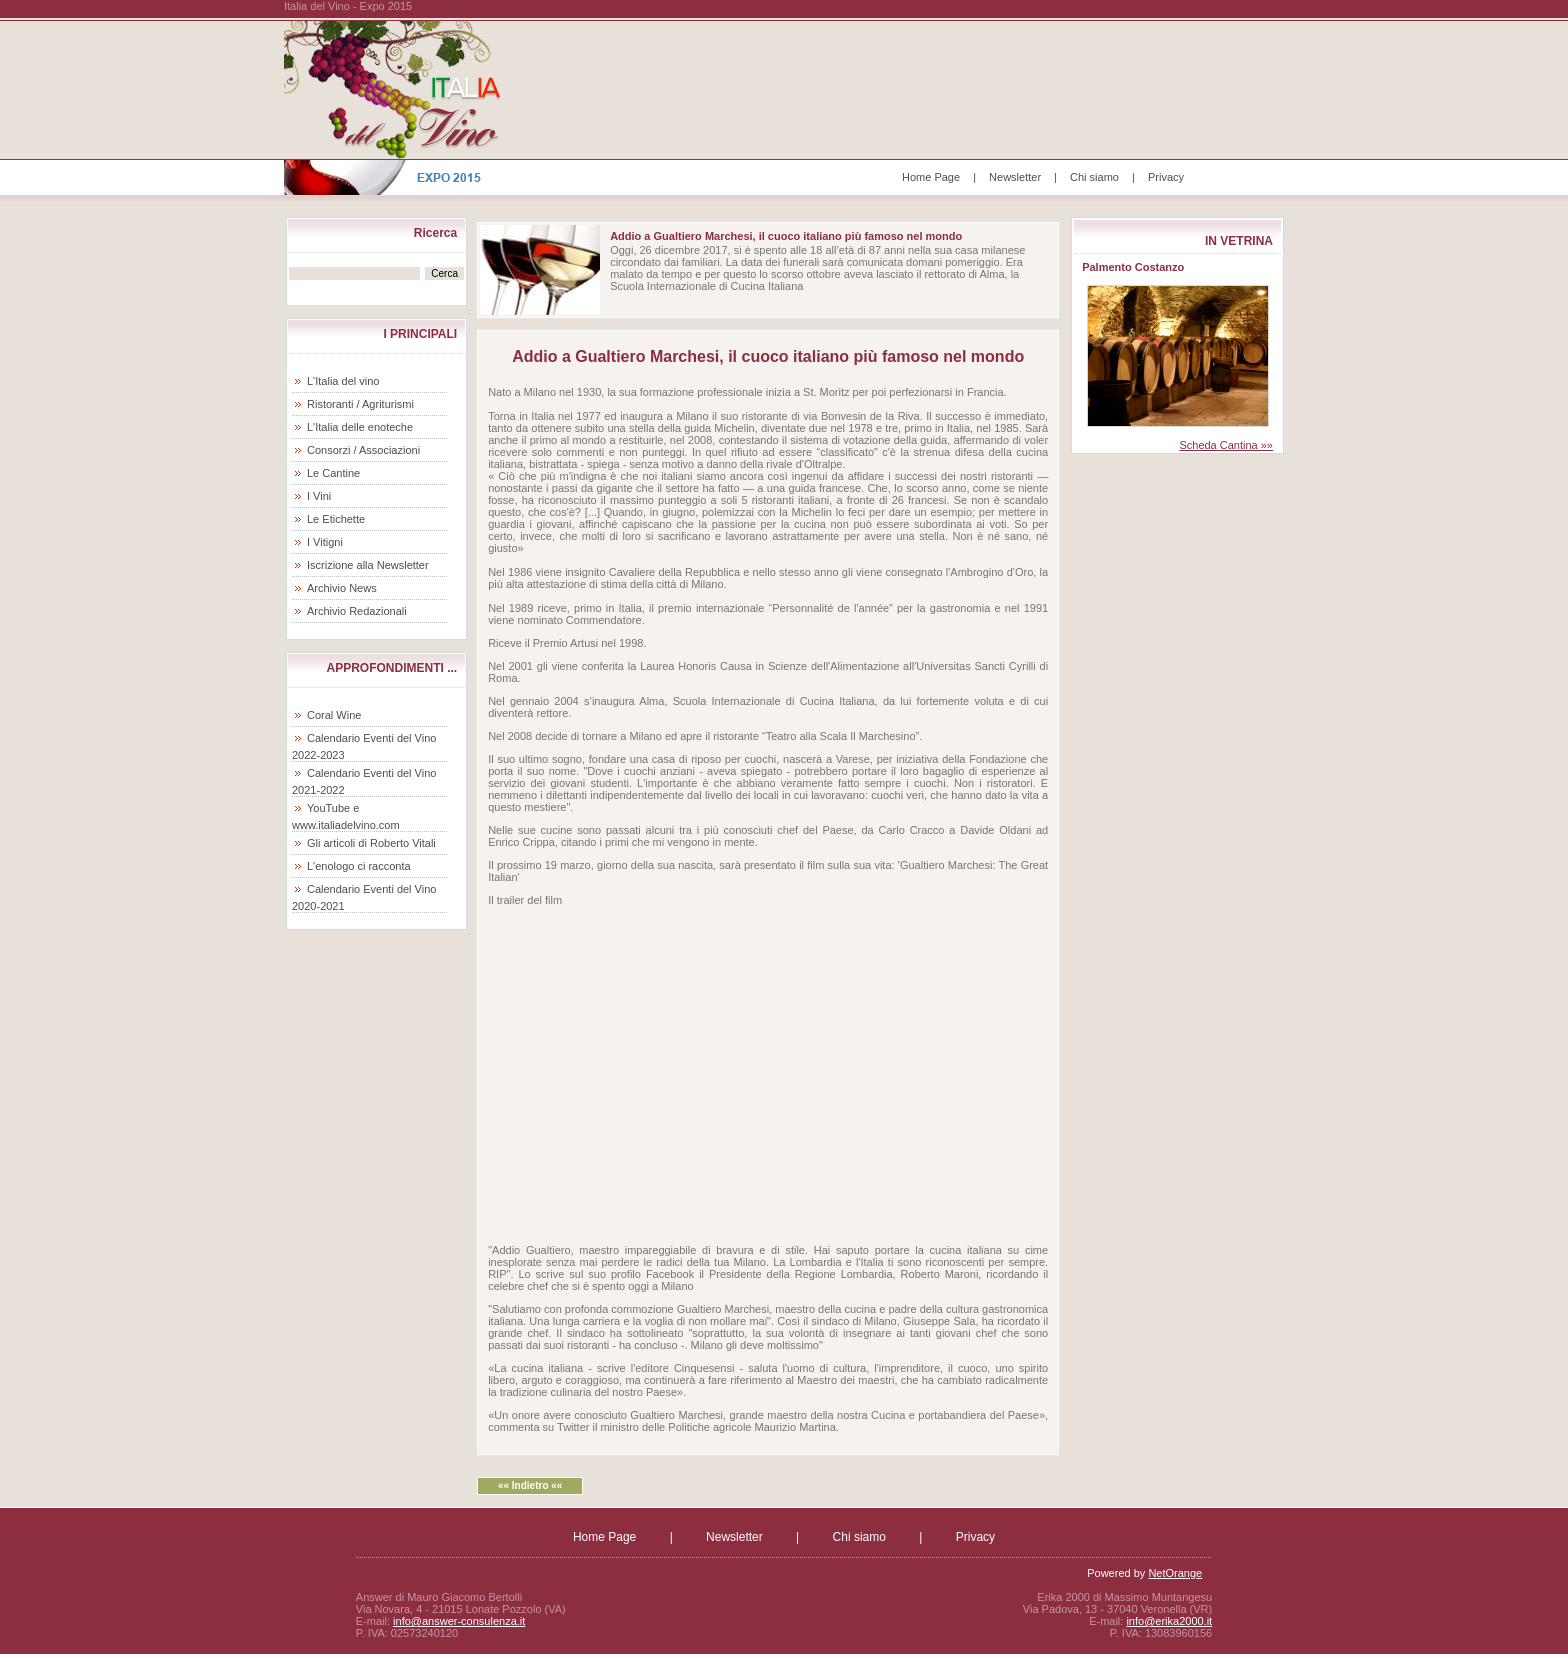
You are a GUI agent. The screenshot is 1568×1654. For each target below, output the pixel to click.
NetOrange (1175, 1573)
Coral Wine (334, 715)
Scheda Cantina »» (1226, 445)
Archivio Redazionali (357, 611)
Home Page (931, 177)
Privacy (1166, 177)
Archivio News (342, 588)
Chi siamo (1094, 177)
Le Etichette (336, 519)
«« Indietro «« (530, 1485)
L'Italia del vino (343, 381)
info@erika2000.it (1169, 1621)
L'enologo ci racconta (359, 866)
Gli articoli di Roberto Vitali (371, 843)
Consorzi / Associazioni (363, 450)
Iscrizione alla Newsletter (368, 565)
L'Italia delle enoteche (360, 427)
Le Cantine (333, 473)
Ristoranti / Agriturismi (360, 404)
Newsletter (1015, 177)
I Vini (319, 496)
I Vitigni (325, 542)
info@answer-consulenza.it (459, 1621)
